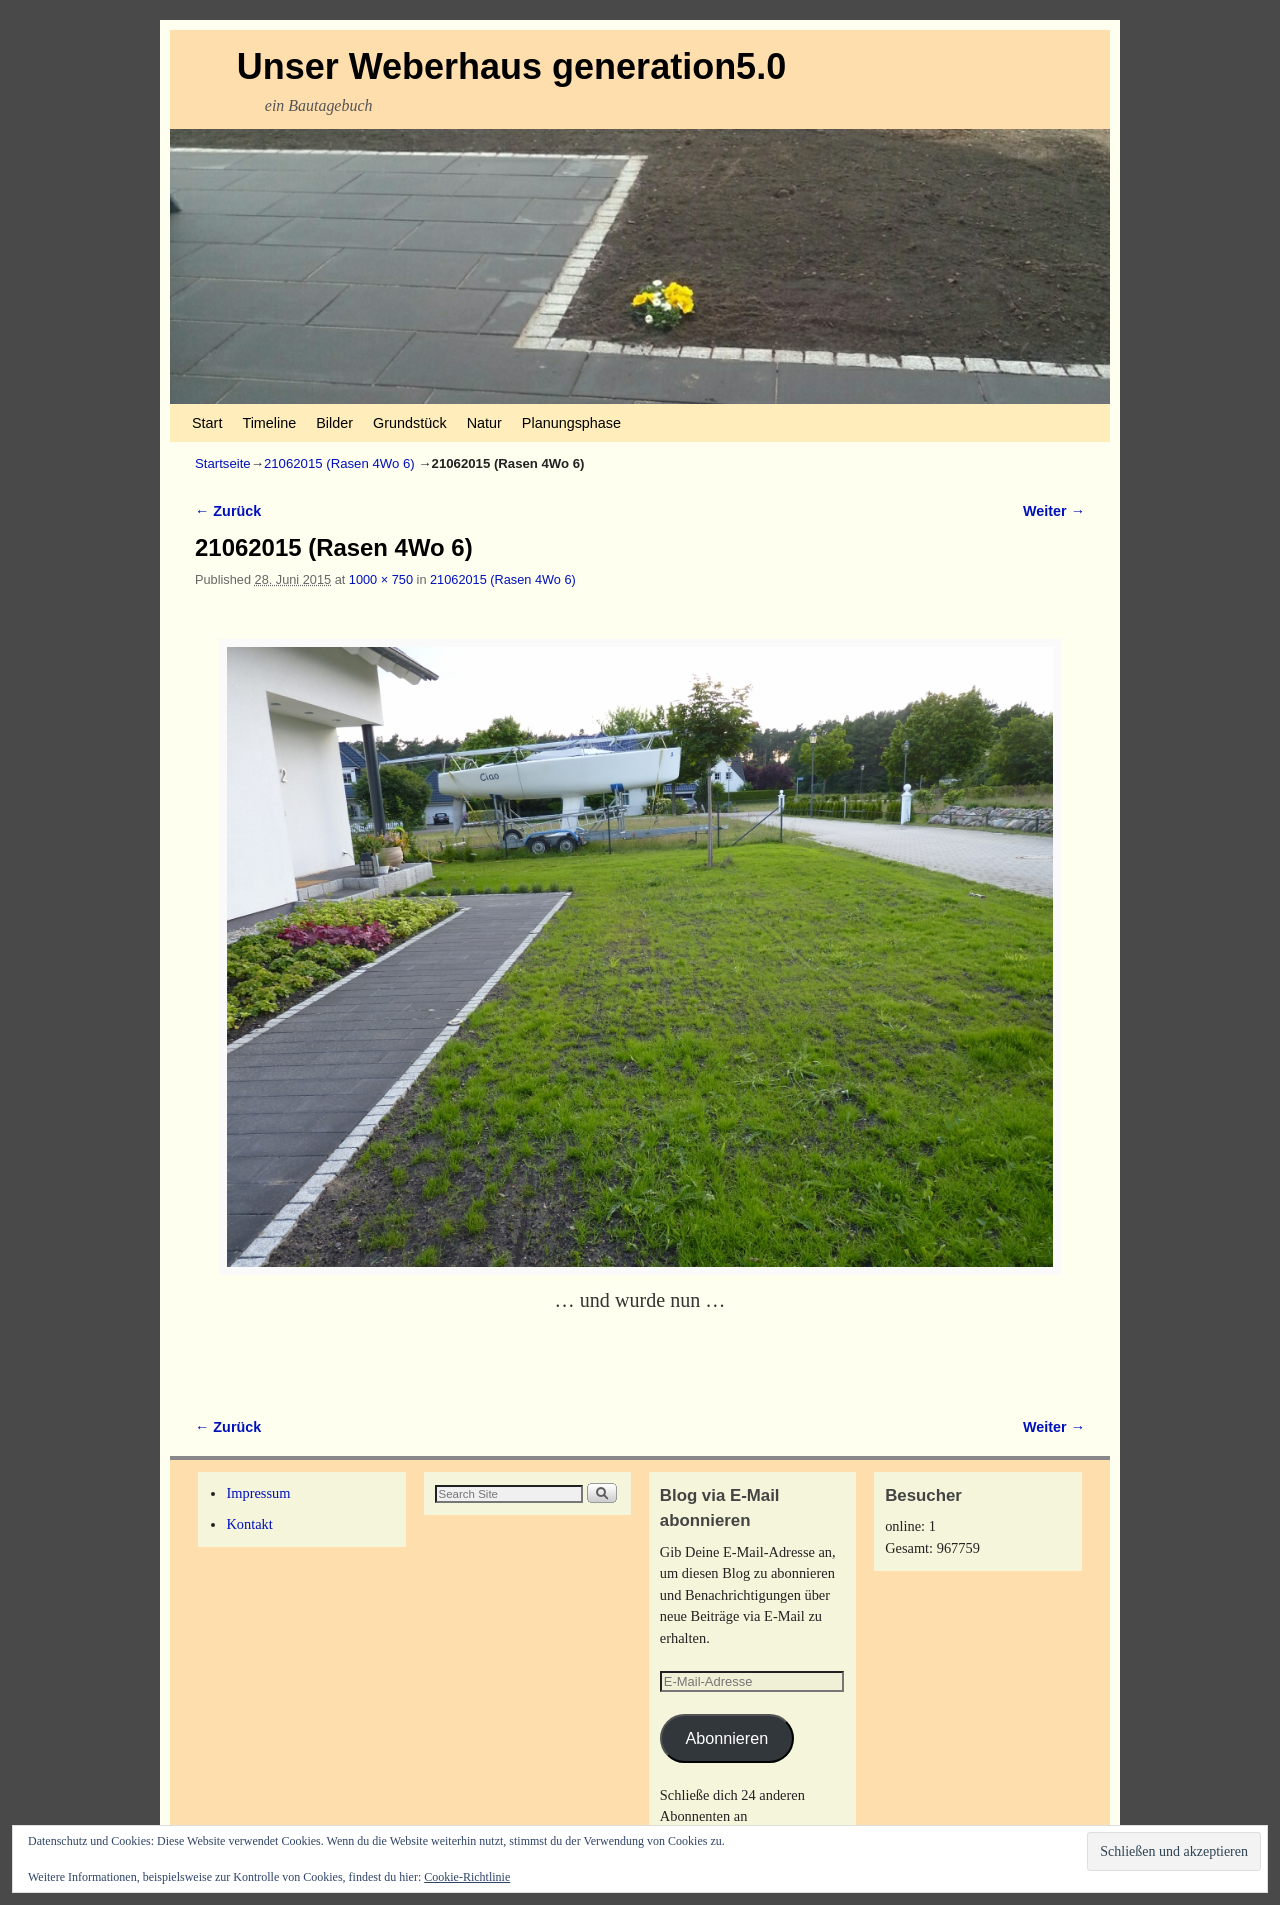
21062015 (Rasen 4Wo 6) (339, 463)
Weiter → (1054, 511)
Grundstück (410, 423)
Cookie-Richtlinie (467, 1877)
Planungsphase (571, 423)
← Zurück (228, 511)
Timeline (269, 423)
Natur (484, 423)
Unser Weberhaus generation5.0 (512, 66)
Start (207, 423)
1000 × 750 (381, 579)
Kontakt (249, 1524)
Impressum (258, 1493)
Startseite (223, 463)
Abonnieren (726, 1738)
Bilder (334, 423)
